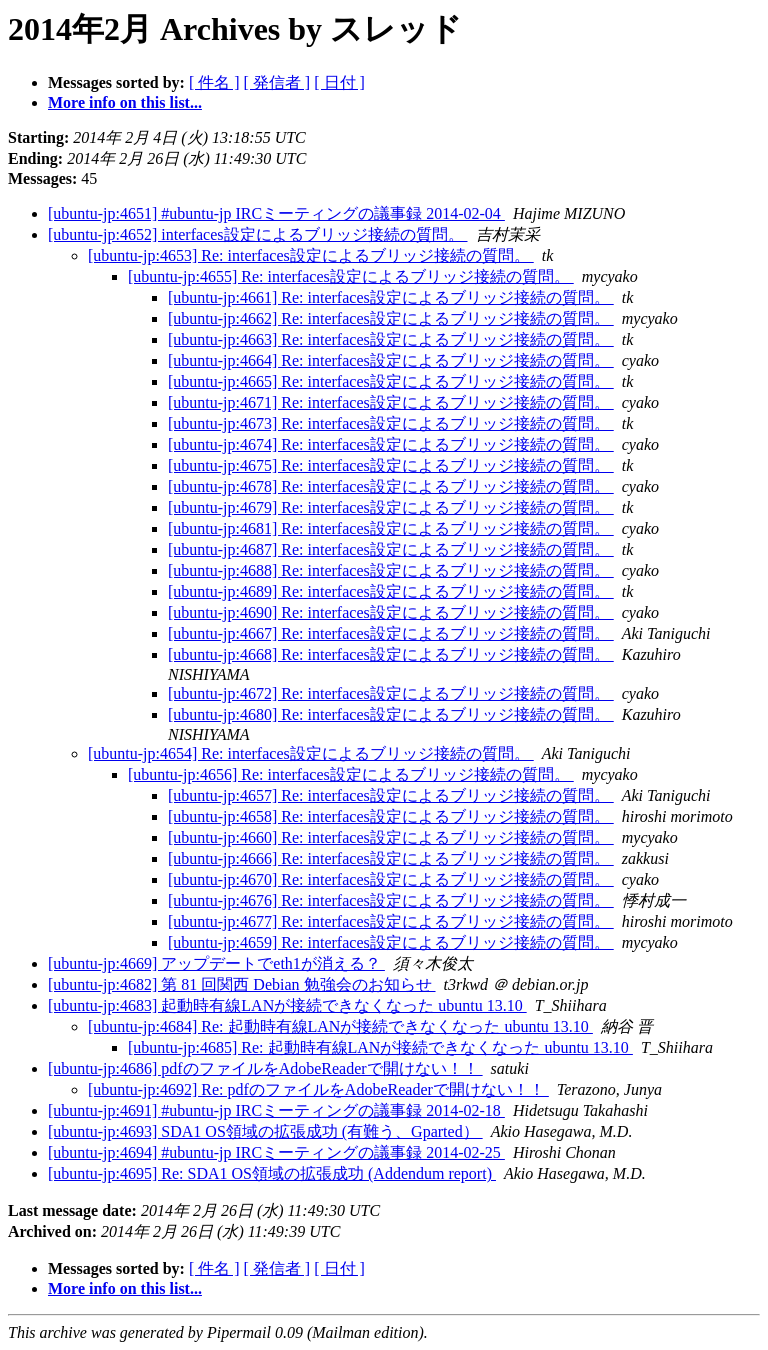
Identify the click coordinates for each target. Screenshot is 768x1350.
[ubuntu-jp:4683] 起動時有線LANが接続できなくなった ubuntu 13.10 (287, 1005)
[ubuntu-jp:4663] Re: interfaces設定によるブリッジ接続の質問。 (391, 339)
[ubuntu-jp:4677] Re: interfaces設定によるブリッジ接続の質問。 (391, 921)
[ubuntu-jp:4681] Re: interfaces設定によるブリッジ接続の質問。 (391, 528)
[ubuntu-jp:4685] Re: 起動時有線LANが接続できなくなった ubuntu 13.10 (380, 1047)
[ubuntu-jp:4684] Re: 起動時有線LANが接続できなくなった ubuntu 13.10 (340, 1026)
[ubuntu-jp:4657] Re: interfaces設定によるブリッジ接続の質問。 (391, 795)
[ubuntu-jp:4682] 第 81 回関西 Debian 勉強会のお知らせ (242, 984)
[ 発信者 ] (277, 82)
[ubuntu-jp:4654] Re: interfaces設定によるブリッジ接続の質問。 (311, 753)
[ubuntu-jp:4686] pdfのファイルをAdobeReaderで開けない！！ (265, 1068)
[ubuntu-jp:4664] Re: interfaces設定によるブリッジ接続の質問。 (391, 360)
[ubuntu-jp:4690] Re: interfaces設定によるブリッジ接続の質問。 (391, 612)
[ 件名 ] (214, 82)
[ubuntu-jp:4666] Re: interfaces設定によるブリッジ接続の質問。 (391, 858)
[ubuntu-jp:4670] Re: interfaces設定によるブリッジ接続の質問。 (391, 879)
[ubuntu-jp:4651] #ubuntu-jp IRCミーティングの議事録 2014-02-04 (276, 213)
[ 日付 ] (339, 82)
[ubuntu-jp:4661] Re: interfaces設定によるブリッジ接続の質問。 (391, 297)
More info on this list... (125, 102)
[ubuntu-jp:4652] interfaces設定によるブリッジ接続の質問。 (258, 234)
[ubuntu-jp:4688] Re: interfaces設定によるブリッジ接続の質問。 (391, 570)
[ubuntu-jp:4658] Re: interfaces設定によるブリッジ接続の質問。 (391, 816)
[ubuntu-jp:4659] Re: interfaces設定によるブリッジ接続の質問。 (391, 942)
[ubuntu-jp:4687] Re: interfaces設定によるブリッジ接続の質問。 (391, 549)
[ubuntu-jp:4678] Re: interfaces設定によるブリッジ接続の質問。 (391, 486)
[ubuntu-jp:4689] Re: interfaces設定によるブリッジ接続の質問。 (391, 591)
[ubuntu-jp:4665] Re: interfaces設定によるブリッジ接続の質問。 (391, 381)
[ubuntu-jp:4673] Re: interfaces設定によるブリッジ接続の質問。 (391, 423)
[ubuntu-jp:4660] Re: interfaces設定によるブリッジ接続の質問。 (391, 837)
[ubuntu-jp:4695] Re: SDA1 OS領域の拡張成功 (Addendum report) (272, 1173)
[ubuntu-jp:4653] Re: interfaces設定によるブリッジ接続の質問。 (311, 255)
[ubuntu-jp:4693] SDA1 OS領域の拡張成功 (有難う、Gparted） (265, 1131)
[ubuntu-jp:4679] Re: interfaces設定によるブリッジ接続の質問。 (391, 507)
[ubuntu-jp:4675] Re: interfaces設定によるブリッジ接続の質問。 (391, 465)
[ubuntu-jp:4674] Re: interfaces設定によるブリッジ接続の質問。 (391, 444)
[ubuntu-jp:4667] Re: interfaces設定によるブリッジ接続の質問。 (391, 633)
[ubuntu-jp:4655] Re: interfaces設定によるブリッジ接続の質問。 (351, 276)
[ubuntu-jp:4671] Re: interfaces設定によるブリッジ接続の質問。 (391, 402)
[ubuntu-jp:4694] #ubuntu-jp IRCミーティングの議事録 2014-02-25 (276, 1152)
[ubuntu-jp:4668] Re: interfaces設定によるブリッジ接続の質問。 (391, 654)
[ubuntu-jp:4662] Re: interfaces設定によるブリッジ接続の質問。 (391, 318)
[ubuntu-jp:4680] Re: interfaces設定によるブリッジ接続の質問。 (391, 714)
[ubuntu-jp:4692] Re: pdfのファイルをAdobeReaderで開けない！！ (318, 1089)
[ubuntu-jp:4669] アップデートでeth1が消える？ (216, 963)
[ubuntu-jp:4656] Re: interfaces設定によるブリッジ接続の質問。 (351, 774)
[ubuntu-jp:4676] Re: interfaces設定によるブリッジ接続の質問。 (391, 900)
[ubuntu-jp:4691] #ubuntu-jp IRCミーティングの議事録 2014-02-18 (276, 1110)
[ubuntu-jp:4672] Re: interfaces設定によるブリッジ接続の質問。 (391, 693)
